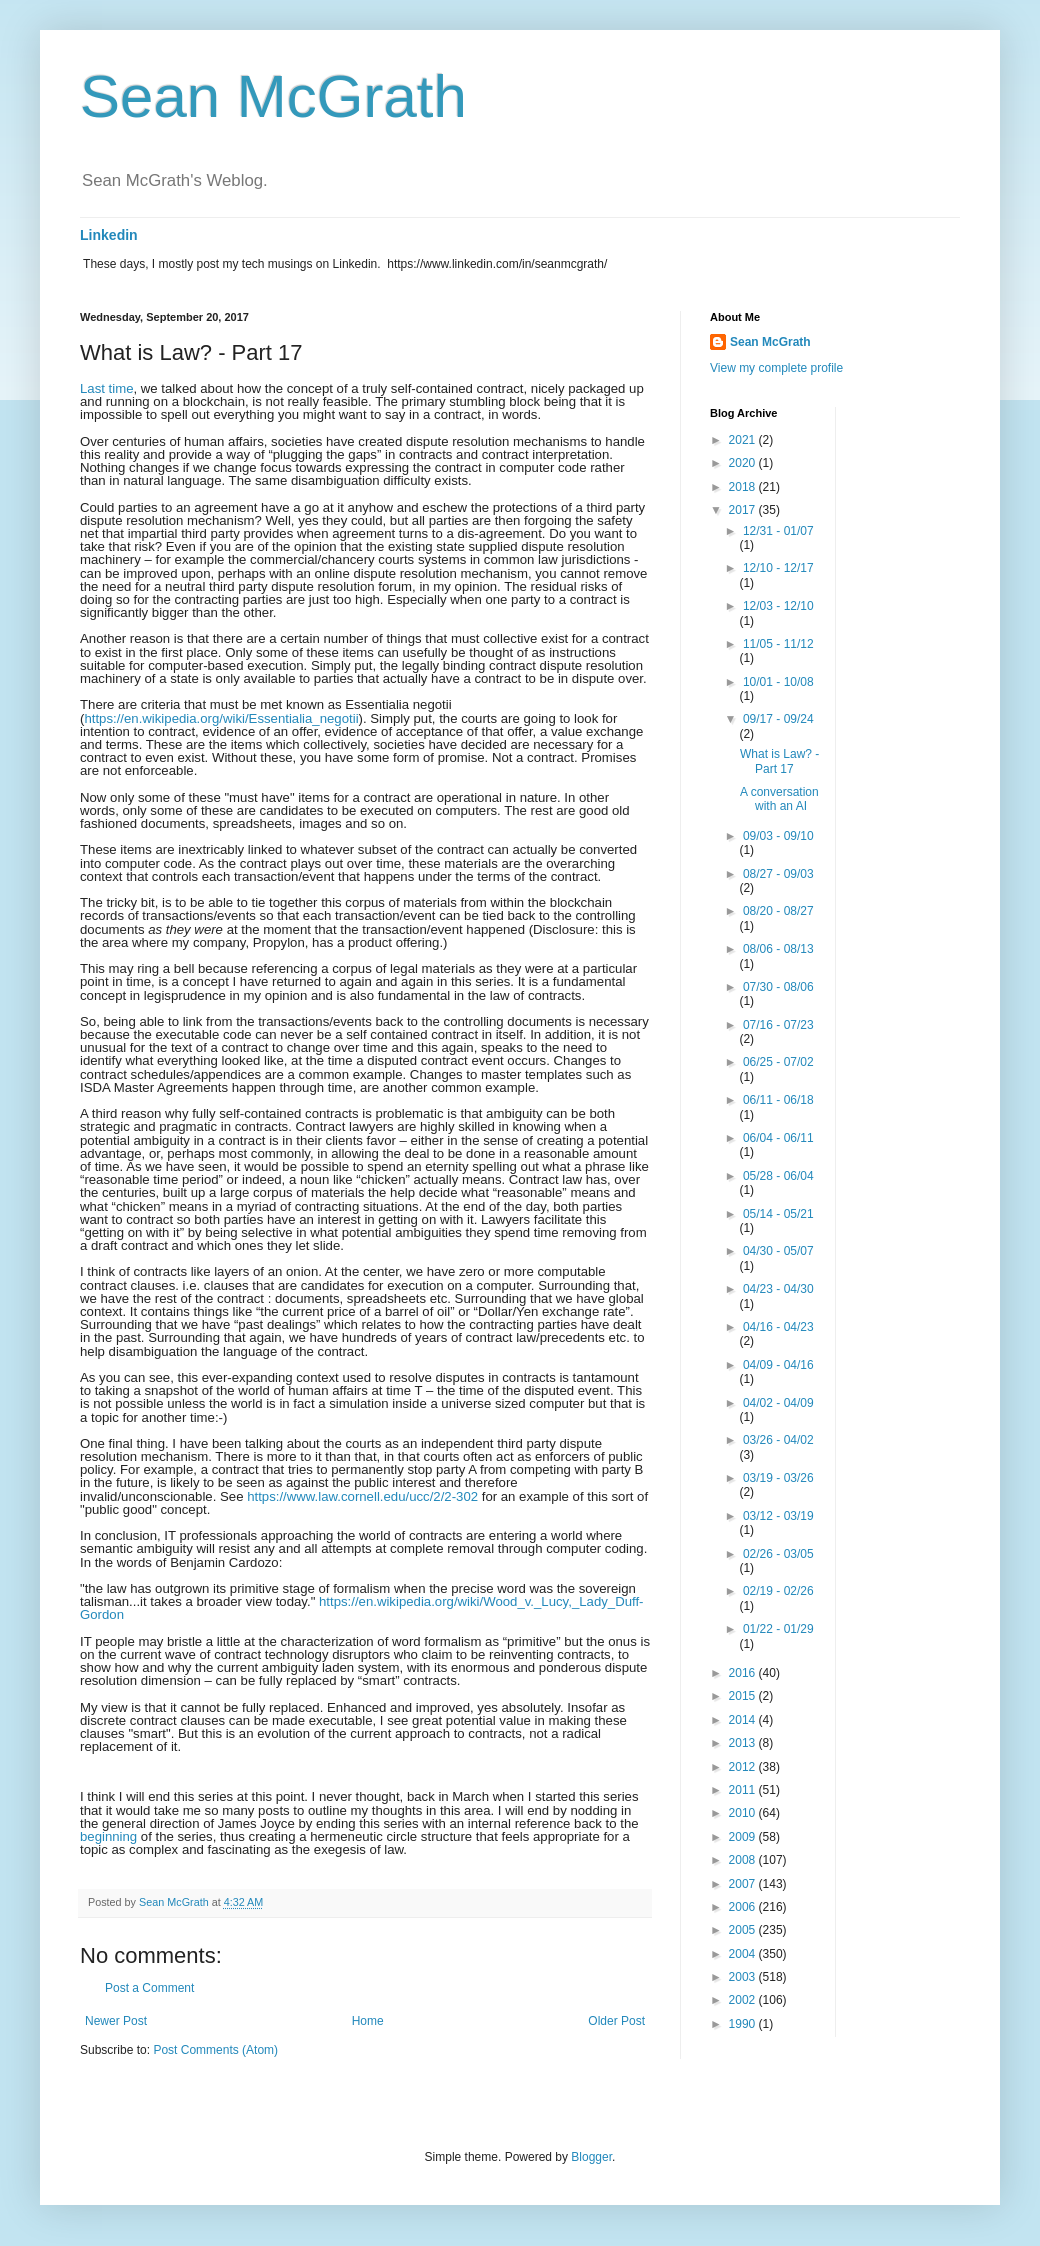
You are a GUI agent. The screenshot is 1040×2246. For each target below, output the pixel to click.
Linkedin (109, 235)
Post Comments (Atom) (215, 2050)
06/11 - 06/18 (778, 1100)
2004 (744, 1954)
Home (368, 2021)
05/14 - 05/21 (778, 1214)
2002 (744, 2000)
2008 (744, 1860)
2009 (744, 1837)
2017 (744, 510)
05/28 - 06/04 (778, 1176)
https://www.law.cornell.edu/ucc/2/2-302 (362, 1496)
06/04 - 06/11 (778, 1138)
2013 (744, 1743)
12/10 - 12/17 (778, 568)
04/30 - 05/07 (778, 1251)
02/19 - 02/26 (778, 1591)
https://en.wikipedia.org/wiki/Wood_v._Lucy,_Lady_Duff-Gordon (362, 1608)
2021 (744, 440)
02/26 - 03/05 (778, 1554)
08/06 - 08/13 (778, 949)
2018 (744, 487)
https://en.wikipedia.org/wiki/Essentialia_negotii (221, 718)
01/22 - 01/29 (778, 1629)
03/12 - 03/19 (778, 1516)
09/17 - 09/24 (778, 719)
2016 (744, 1673)
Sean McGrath (273, 96)
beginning (108, 1836)
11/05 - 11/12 (778, 644)
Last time (107, 388)
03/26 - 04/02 (778, 1440)
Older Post (616, 2021)
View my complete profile (776, 368)
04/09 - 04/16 (778, 1365)
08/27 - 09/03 (778, 874)
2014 (744, 1720)
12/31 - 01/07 (778, 531)
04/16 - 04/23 (778, 1327)
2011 (744, 1790)
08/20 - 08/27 (778, 911)
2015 (744, 1696)
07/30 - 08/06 (778, 987)
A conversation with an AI (779, 799)
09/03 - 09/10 (778, 836)
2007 (744, 1884)
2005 (744, 1930)
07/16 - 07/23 (778, 1025)
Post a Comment (149, 1988)
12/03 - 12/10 (778, 606)
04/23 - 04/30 (778, 1289)
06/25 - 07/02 (778, 1062)
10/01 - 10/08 (778, 682)
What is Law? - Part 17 (779, 761)
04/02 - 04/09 (778, 1403)
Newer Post (116, 2021)
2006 (744, 1907)
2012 (744, 1767)
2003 (744, 1977)
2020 (744, 463)
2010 (744, 1813)
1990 (744, 2024)
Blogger (591, 2157)
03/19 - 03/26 (778, 1478)
